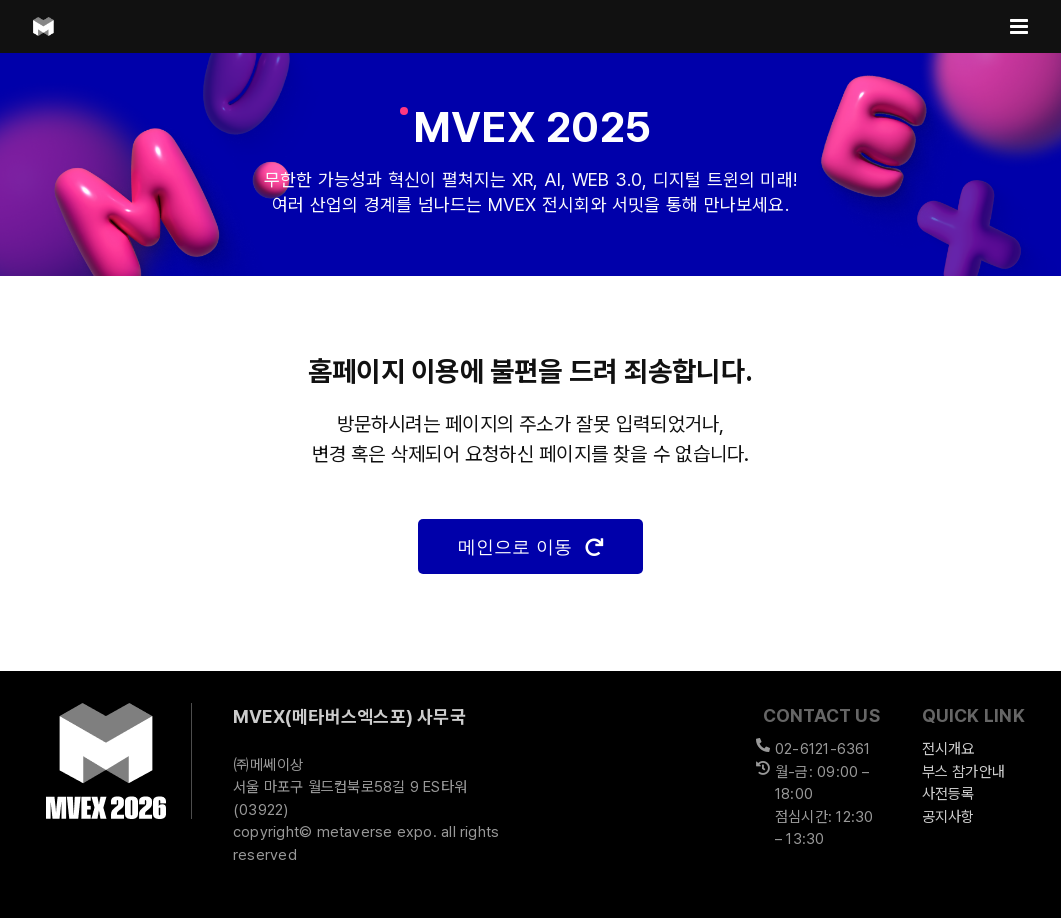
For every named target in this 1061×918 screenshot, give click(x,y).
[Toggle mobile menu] (1020, 26)
